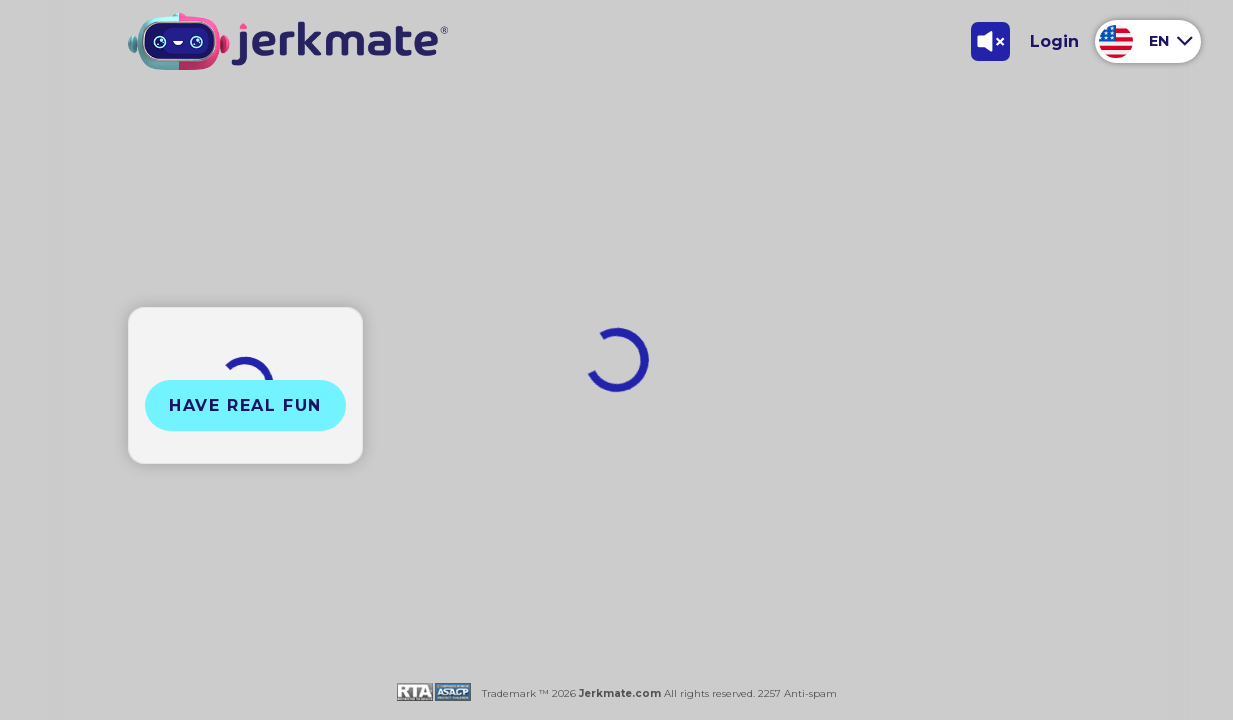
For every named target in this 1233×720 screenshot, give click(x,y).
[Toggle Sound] (990, 41)
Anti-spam (810, 693)
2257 (768, 693)
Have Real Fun (245, 405)
